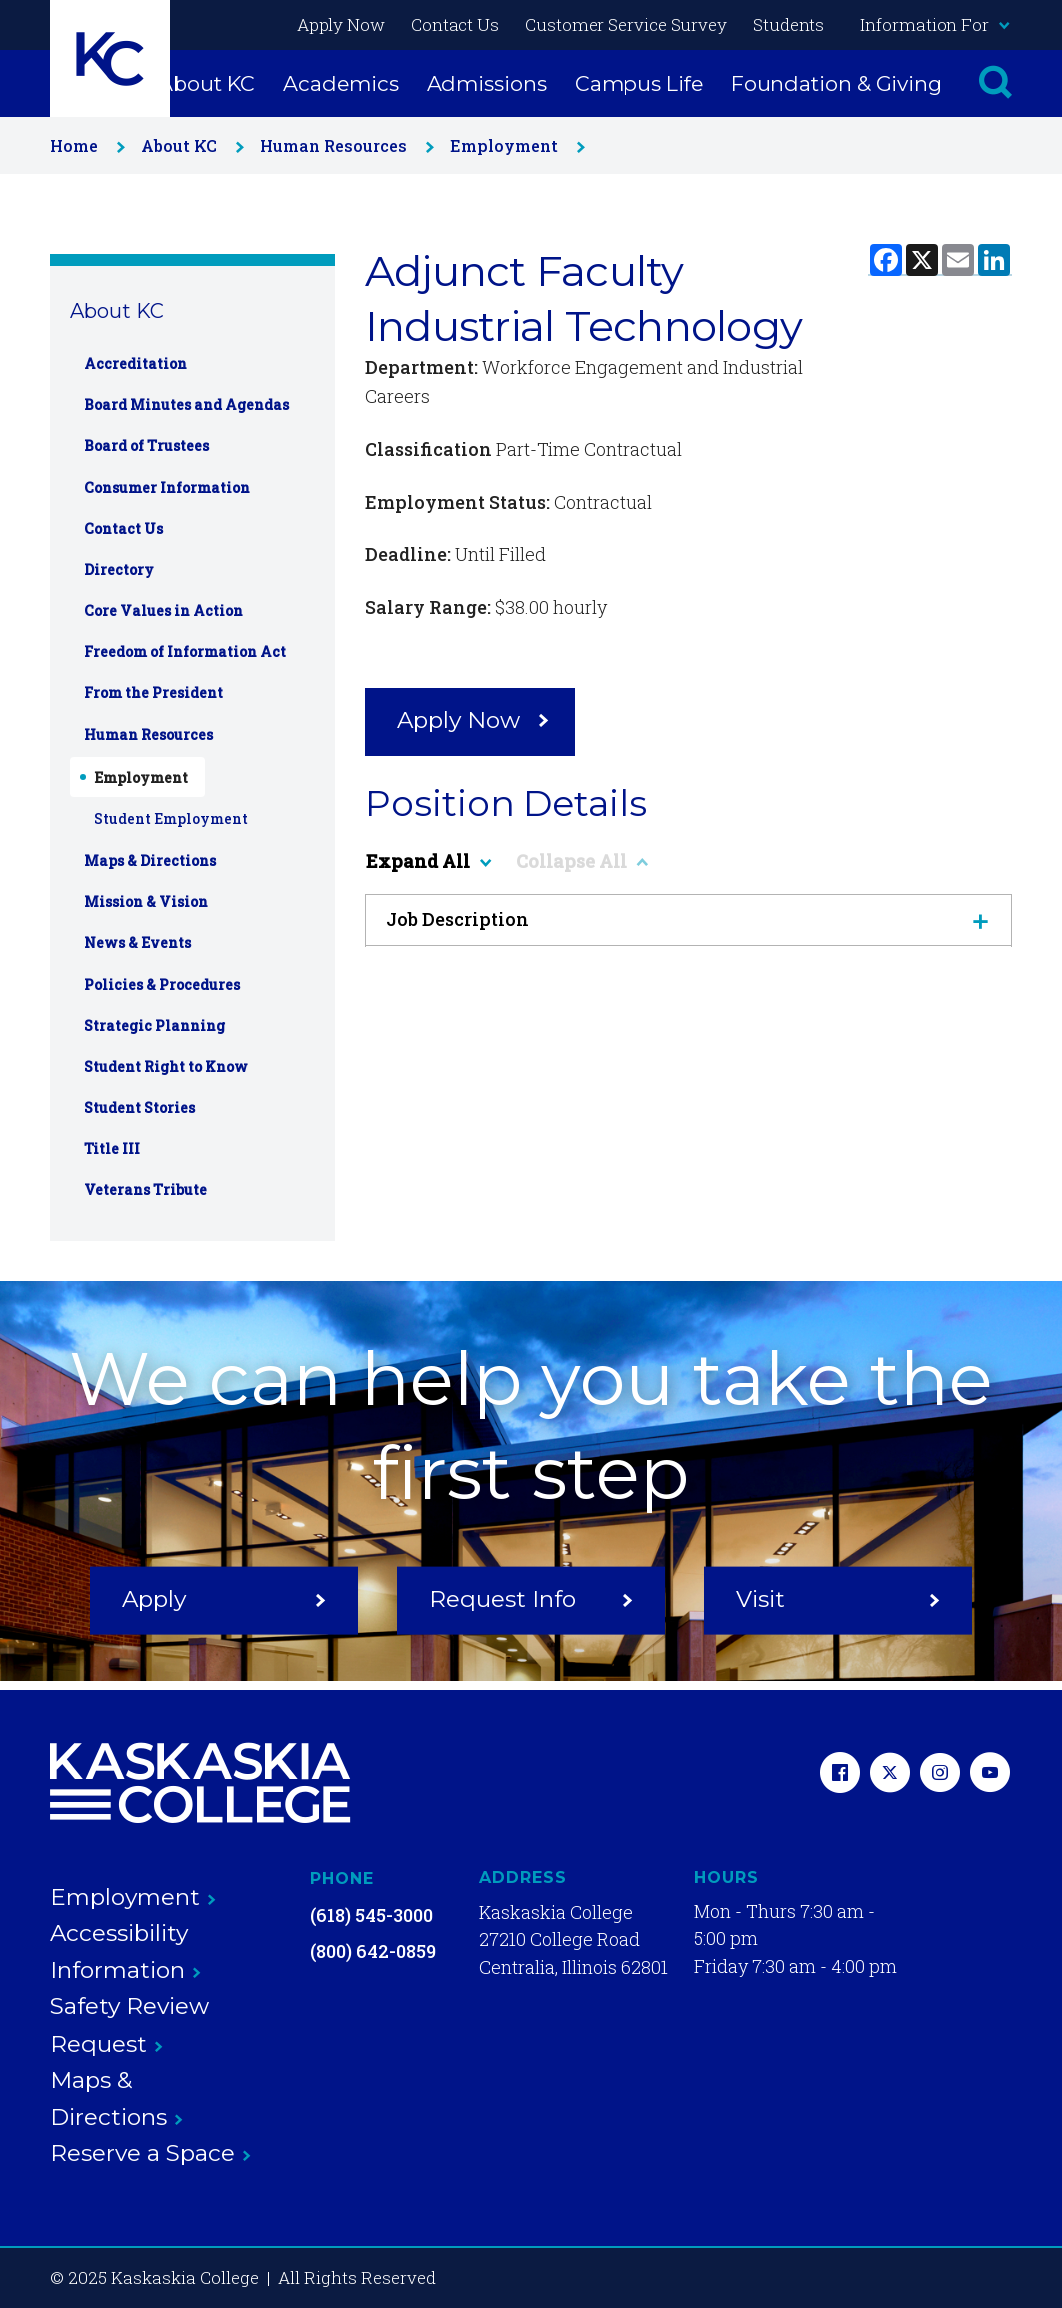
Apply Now (341, 24)
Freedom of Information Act (185, 651)
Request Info (531, 1599)
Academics (340, 83)
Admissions (487, 83)
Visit (838, 1599)
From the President (153, 692)
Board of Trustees (146, 445)
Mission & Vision (146, 901)
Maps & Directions (150, 860)
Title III (112, 1148)
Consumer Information (167, 487)
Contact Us (455, 24)
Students (788, 24)
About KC (206, 83)
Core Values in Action (163, 610)
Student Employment (171, 818)
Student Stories (139, 1107)
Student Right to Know (166, 1066)
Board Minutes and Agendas (186, 404)
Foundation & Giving (836, 83)
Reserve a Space (150, 2153)
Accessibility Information (125, 1951)
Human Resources (343, 145)
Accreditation (135, 363)
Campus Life (639, 83)
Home (83, 145)
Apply (224, 1599)
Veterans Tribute (145, 1189)
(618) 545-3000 (371, 1915)
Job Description (688, 919)
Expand (428, 861)
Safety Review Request (129, 2024)
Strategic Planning (154, 1025)
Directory (119, 569)
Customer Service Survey (626, 24)
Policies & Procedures (162, 984)
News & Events (137, 942)
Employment (513, 145)
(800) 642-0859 (373, 1951)
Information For (934, 24)
